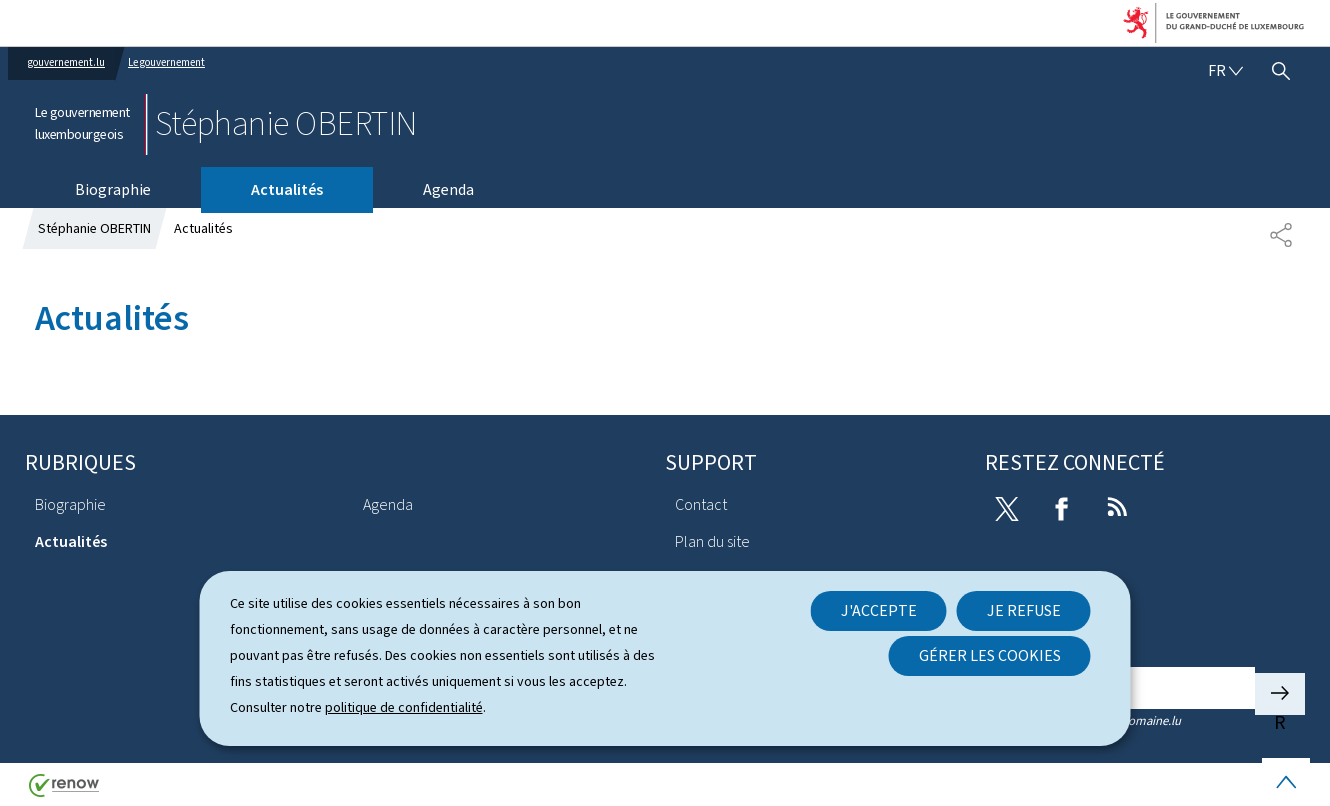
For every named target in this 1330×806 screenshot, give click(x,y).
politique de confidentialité (404, 707)
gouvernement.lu (66, 62)
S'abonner (1280, 694)
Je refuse (1024, 610)
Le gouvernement (166, 62)
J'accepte (879, 610)
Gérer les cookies (990, 655)
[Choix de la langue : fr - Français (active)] (1225, 70)
